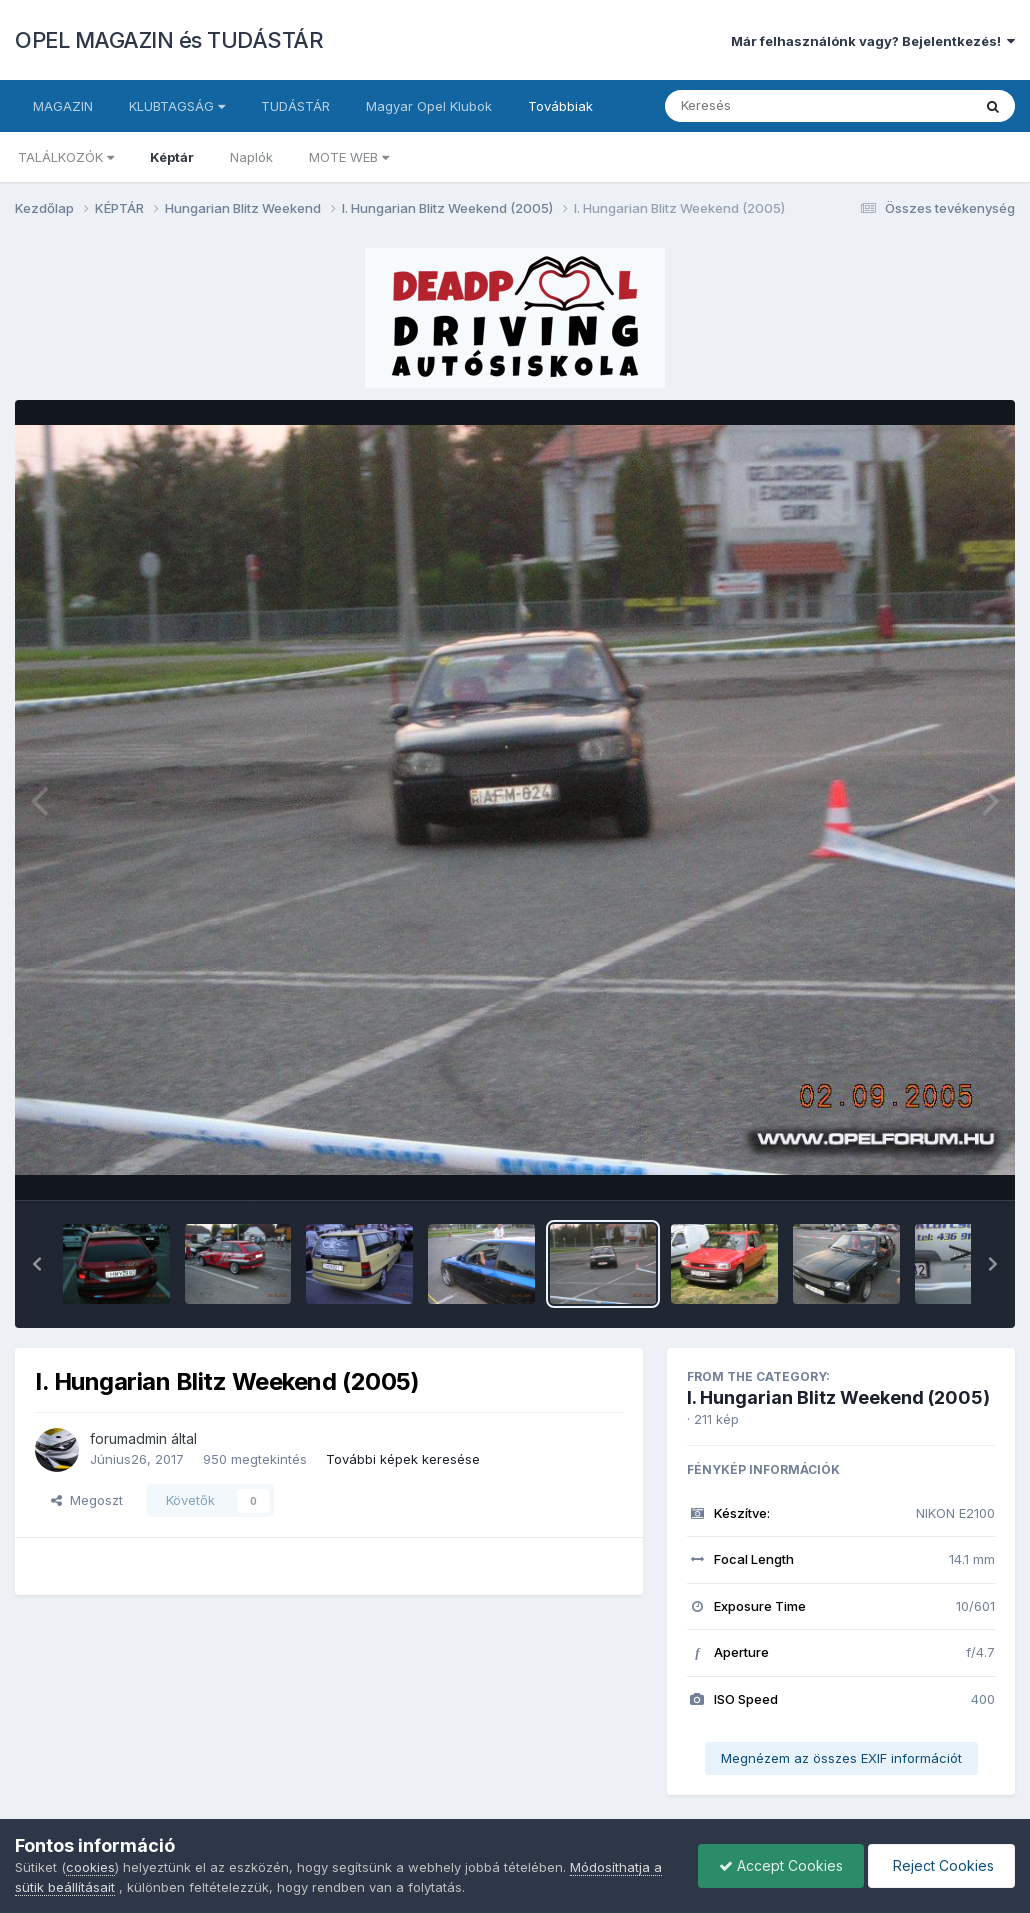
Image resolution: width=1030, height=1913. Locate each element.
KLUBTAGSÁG (177, 106)
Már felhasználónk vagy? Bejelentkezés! (873, 41)
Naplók (251, 157)
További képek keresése (403, 1459)
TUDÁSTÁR (295, 106)
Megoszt (87, 1500)
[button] (37, 1264)
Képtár (172, 157)
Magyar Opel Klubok (429, 106)
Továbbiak (560, 106)
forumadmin (128, 1438)
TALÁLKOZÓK (66, 157)
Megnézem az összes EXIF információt (841, 1758)
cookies (90, 1867)
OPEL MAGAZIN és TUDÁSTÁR (169, 40)
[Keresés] (763, 106)
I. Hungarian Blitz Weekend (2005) (838, 1397)
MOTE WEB (349, 157)
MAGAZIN (63, 106)
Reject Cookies (941, 1865)
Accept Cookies (781, 1865)
